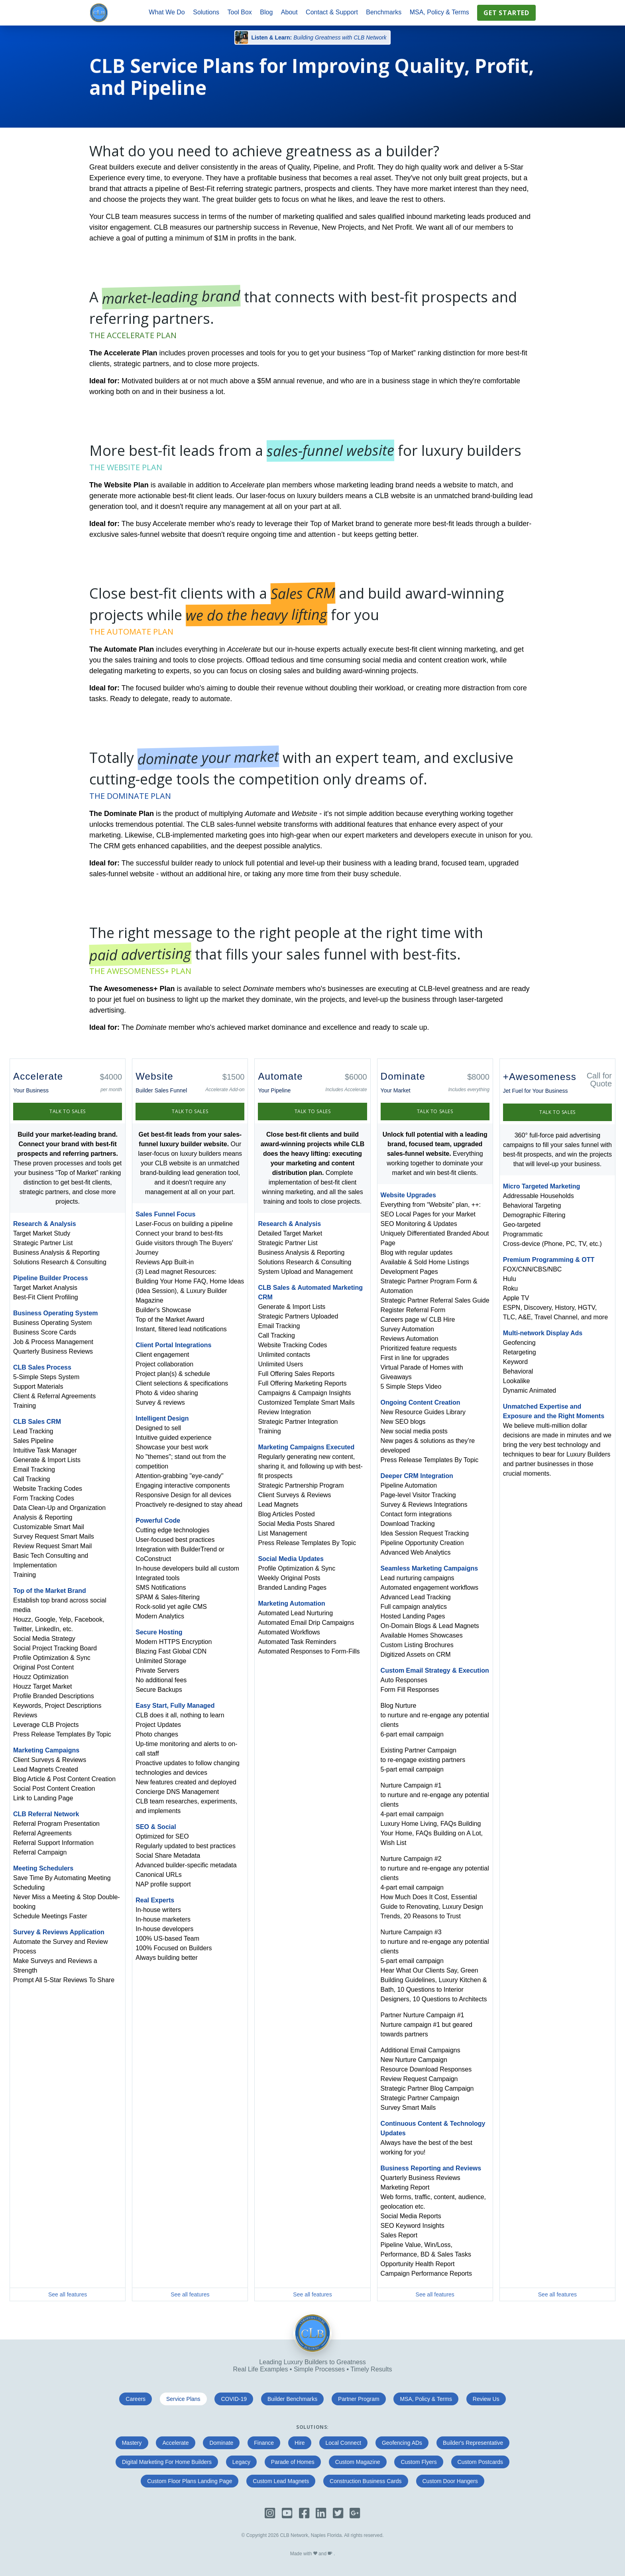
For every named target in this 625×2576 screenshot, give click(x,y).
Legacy (241, 2462)
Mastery (132, 2443)
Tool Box (240, 12)
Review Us (486, 2399)
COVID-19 (234, 2399)
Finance (264, 2443)
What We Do (167, 12)
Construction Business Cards (366, 2481)
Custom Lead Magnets (281, 2481)
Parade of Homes (292, 2462)
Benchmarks (383, 12)
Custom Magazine (357, 2462)
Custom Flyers (418, 2462)
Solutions (206, 12)
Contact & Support (332, 12)
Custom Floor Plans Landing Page (189, 2481)
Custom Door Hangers (450, 2481)
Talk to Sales (67, 1111)
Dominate (221, 2443)
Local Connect (344, 2443)
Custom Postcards (480, 2462)
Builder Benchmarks (292, 2399)
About (289, 12)
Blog (266, 12)
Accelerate (175, 2443)
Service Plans (183, 2399)
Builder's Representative (473, 2443)
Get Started (506, 12)
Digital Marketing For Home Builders (167, 2462)
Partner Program (358, 2399)
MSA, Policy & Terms (439, 12)
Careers (135, 2399)
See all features (67, 2294)
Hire (300, 2443)
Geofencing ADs (402, 2443)
